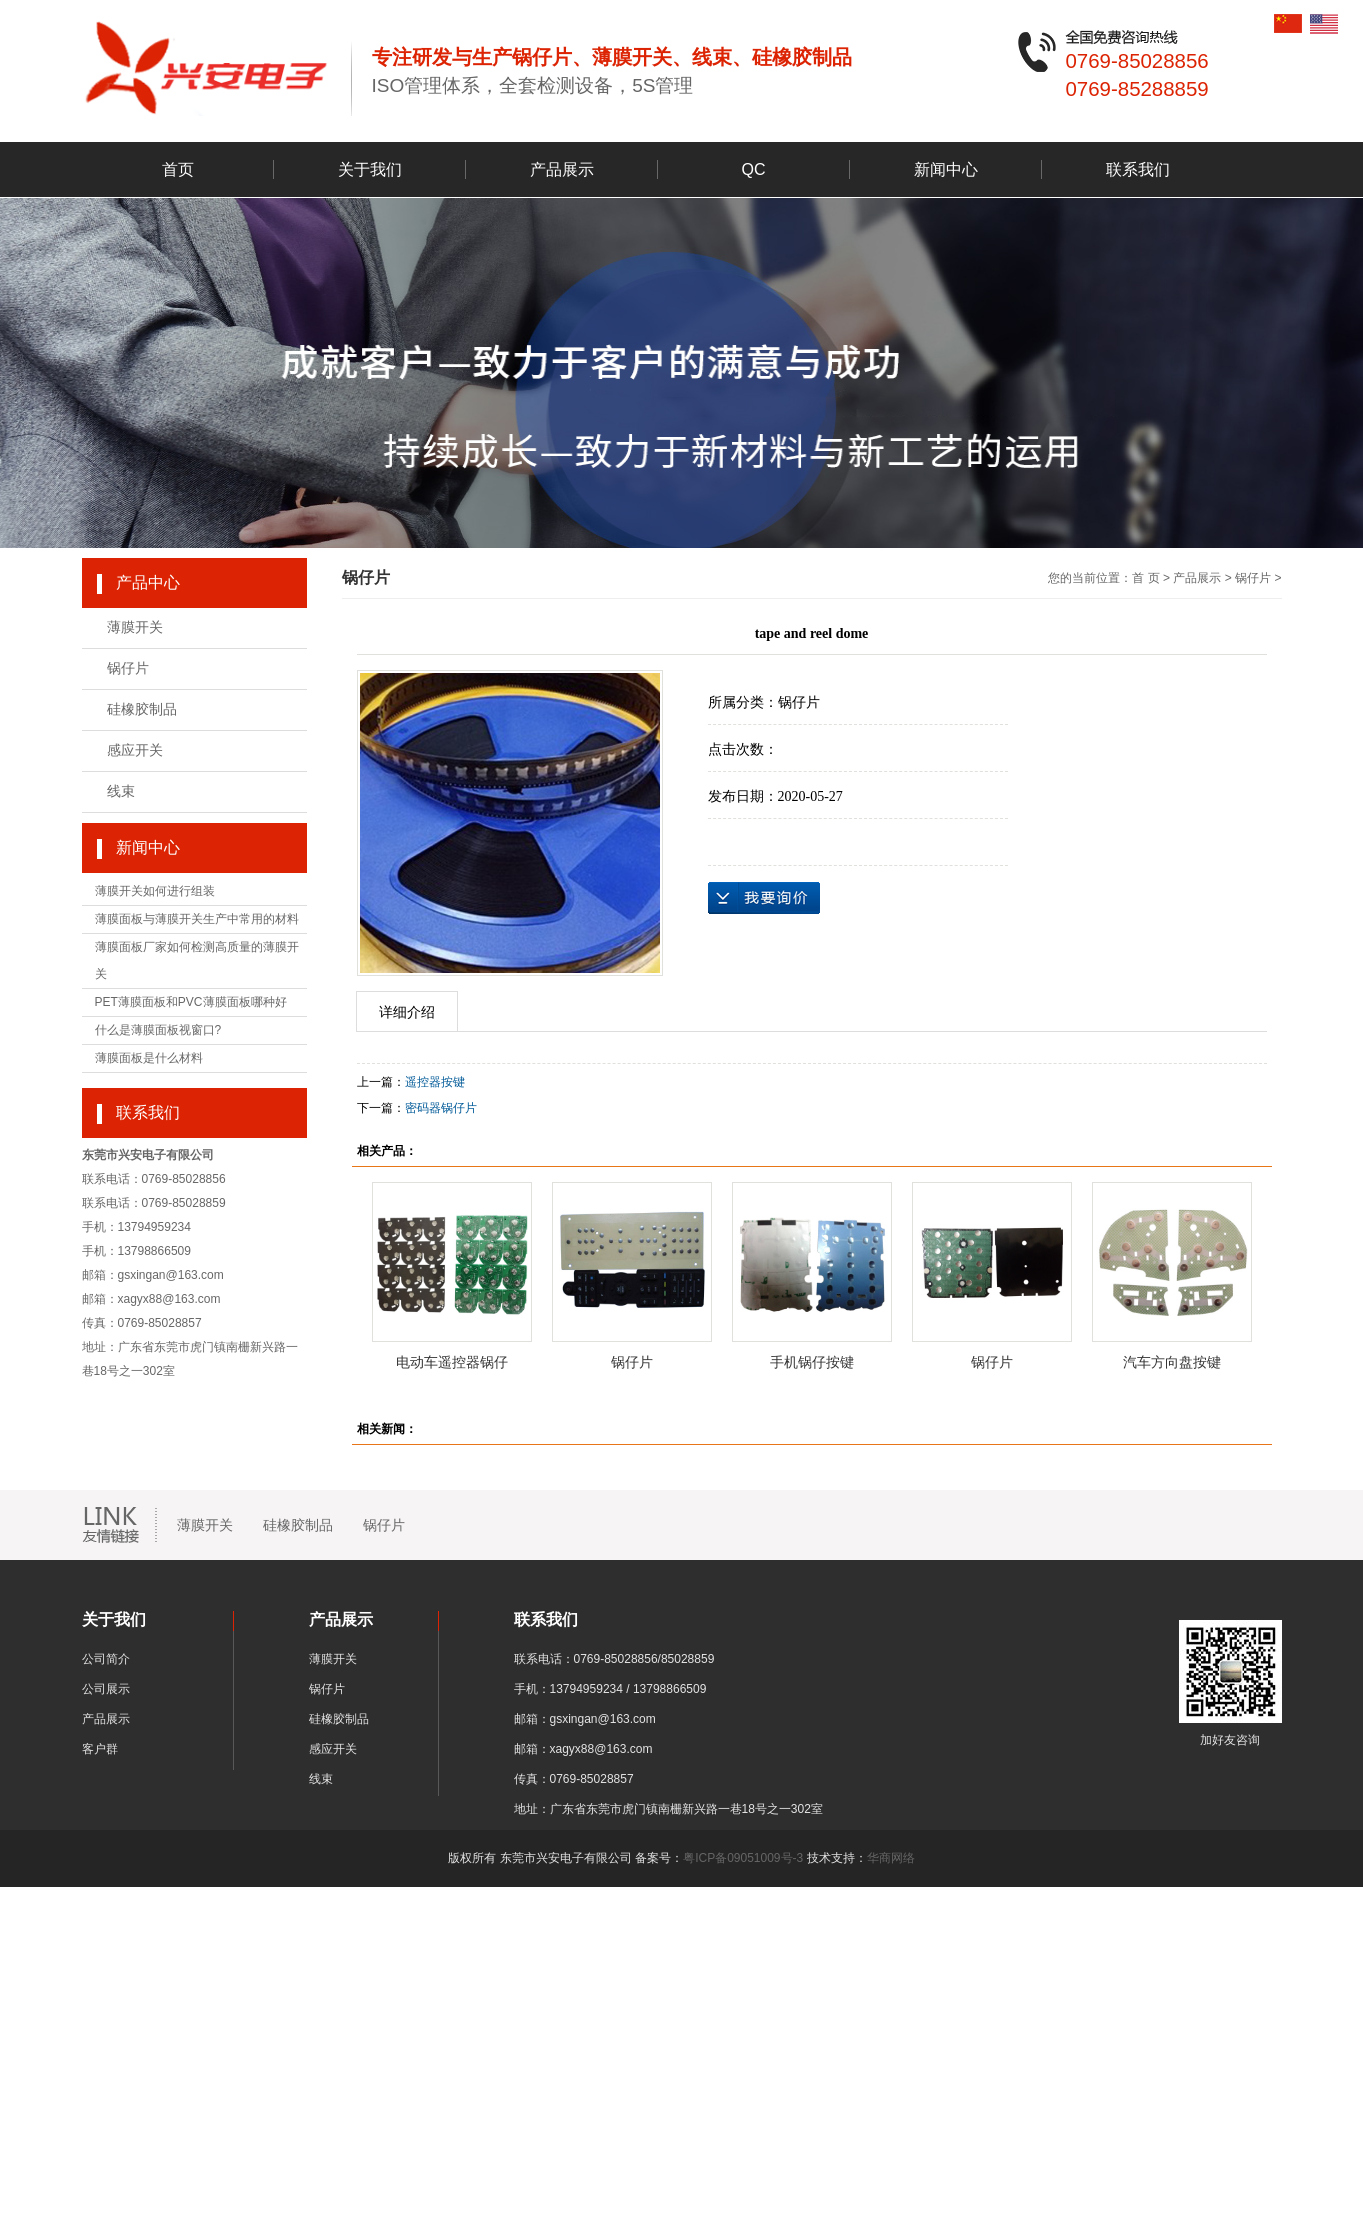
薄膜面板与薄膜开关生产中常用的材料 (197, 919)
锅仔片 (128, 668)
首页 (178, 169)
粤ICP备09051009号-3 (743, 1858)
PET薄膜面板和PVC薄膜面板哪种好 (191, 1002)
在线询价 (764, 898)
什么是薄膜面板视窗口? (158, 1030)
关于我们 (370, 169)
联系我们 (1138, 169)
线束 (121, 791)
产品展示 (562, 169)
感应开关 (135, 750)
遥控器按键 (435, 1082)
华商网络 (891, 1858)
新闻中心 (946, 169)
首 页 (1145, 578)
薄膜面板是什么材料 (149, 1058)
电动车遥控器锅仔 (452, 1362)
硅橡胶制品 (142, 709)
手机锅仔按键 (812, 1362)
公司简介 (106, 1659)
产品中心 (148, 582)
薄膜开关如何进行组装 (155, 891)
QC (754, 169)
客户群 (100, 1749)
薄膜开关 (135, 627)
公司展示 (106, 1689)
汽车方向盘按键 (1172, 1362)
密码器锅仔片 (441, 1108)
